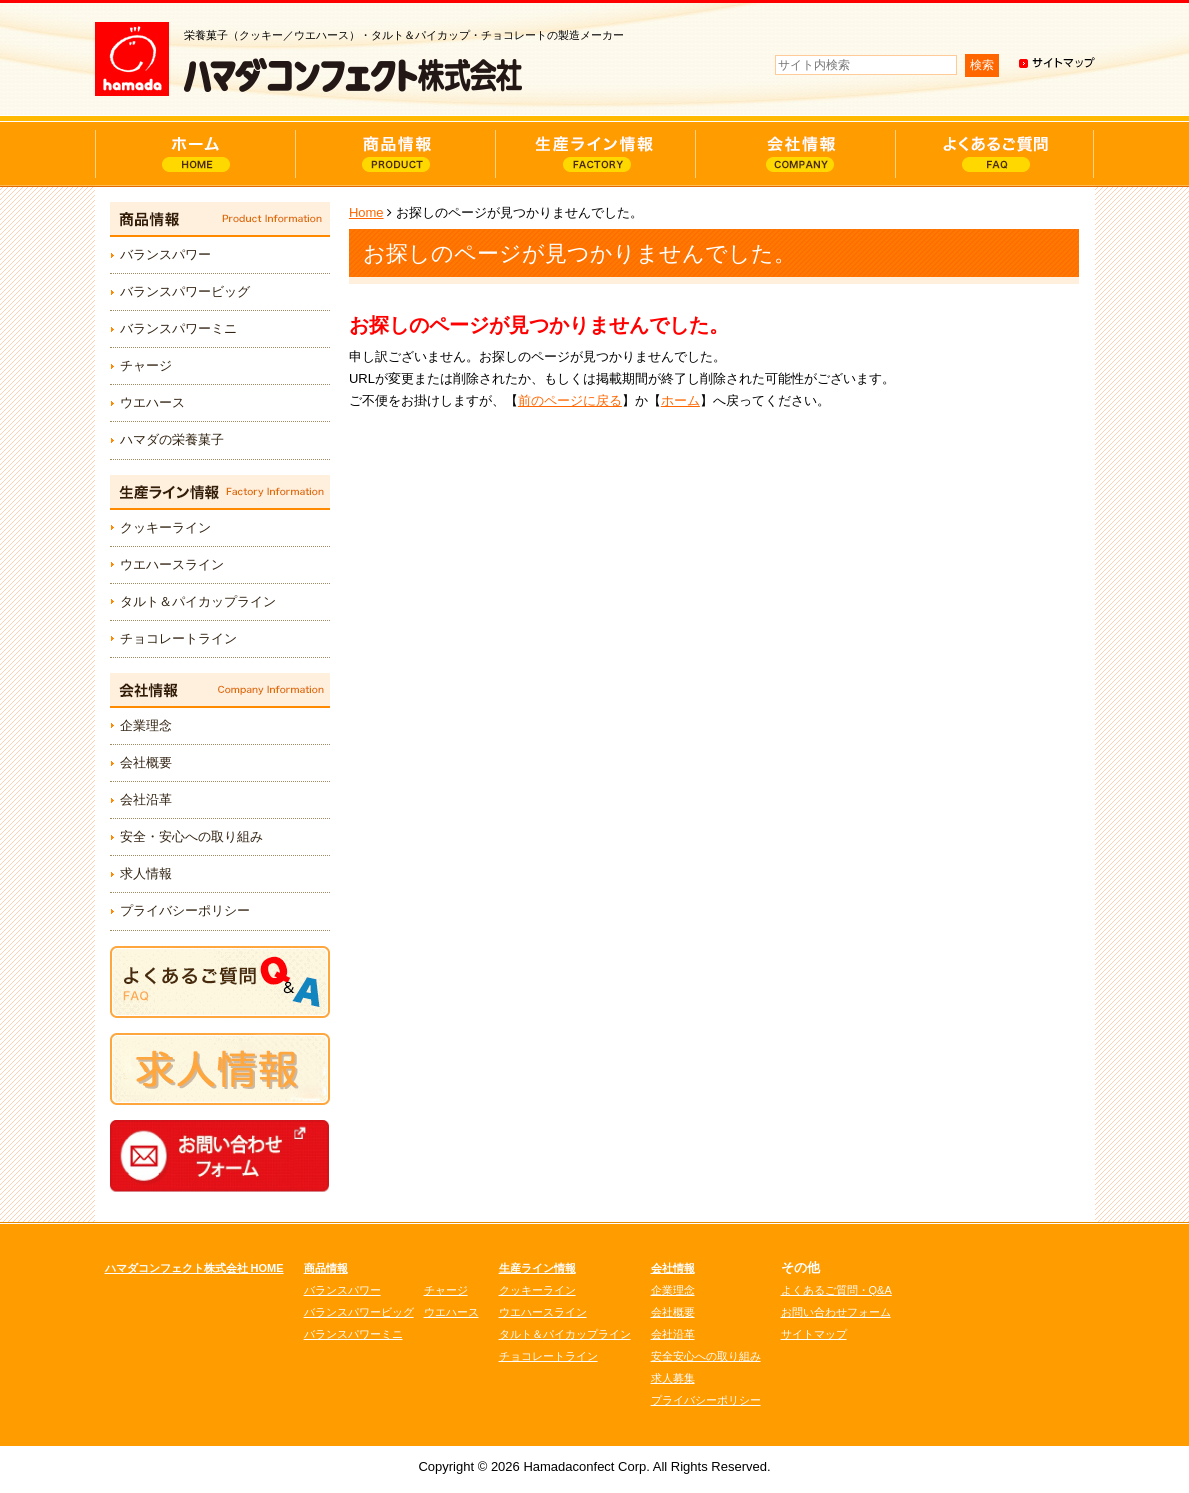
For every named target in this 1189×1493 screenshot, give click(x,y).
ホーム (680, 400)
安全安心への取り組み (706, 1356)
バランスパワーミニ (178, 328)
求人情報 (146, 873)
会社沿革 (146, 799)
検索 (982, 65)
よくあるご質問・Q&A (836, 1290)
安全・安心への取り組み (191, 836)
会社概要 (146, 762)
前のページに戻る (570, 400)
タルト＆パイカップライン (198, 601)
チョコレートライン (178, 638)
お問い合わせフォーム (836, 1312)
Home (366, 212)
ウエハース (152, 402)
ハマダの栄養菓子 (172, 439)
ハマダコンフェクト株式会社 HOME (194, 1268)
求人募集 (673, 1378)
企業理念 (146, 725)
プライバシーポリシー (185, 910)
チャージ (146, 365)
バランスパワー (165, 254)
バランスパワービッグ (185, 291)
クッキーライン (165, 527)
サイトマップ (814, 1334)
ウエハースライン (172, 564)
